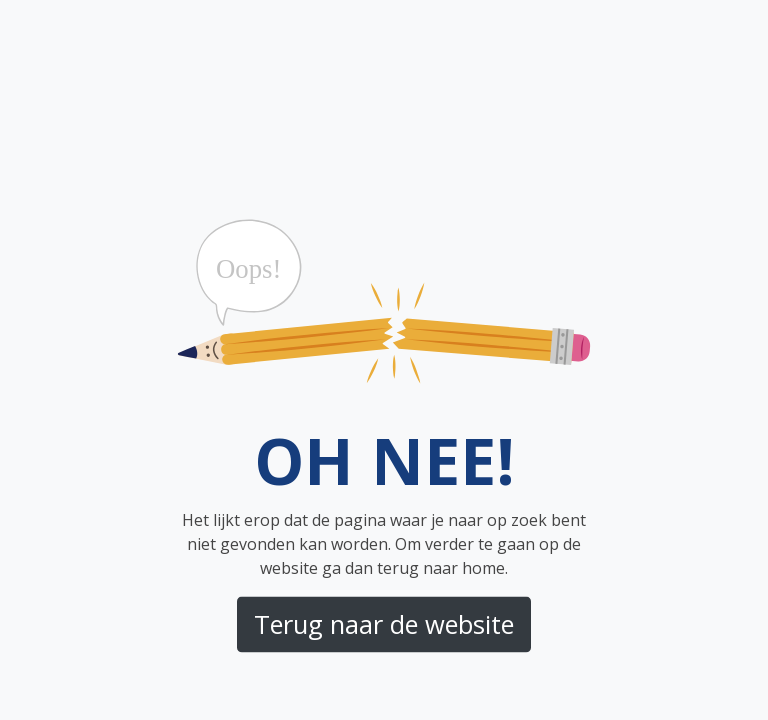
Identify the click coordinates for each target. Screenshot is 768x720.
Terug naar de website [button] (384, 624)
